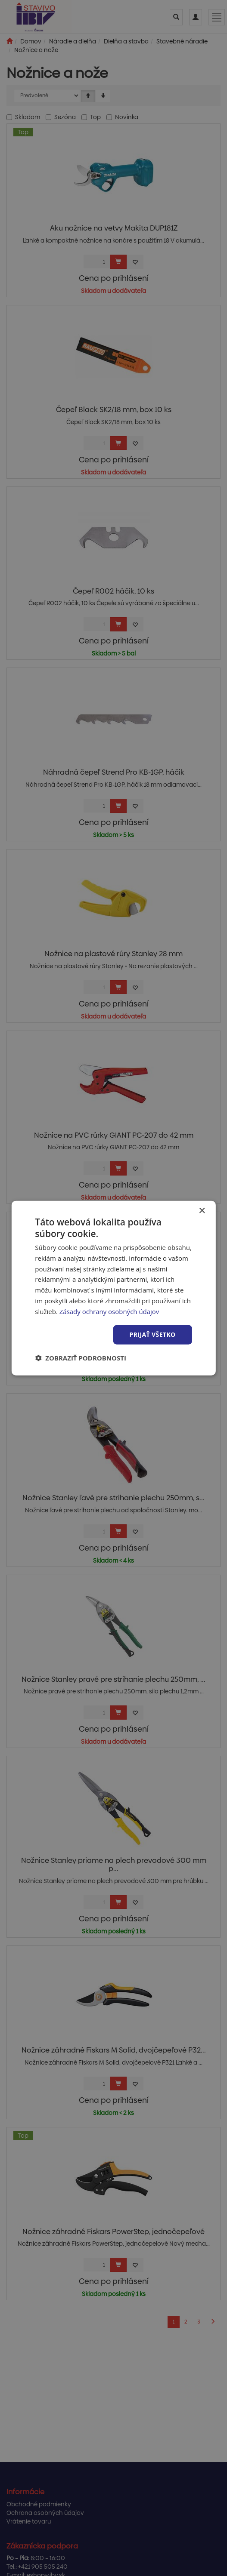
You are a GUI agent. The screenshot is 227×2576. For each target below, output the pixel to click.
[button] (80, 1358)
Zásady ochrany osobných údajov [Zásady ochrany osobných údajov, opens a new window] (109, 1311)
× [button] (202, 1210)
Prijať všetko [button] (153, 1334)
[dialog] (113, 1288)
